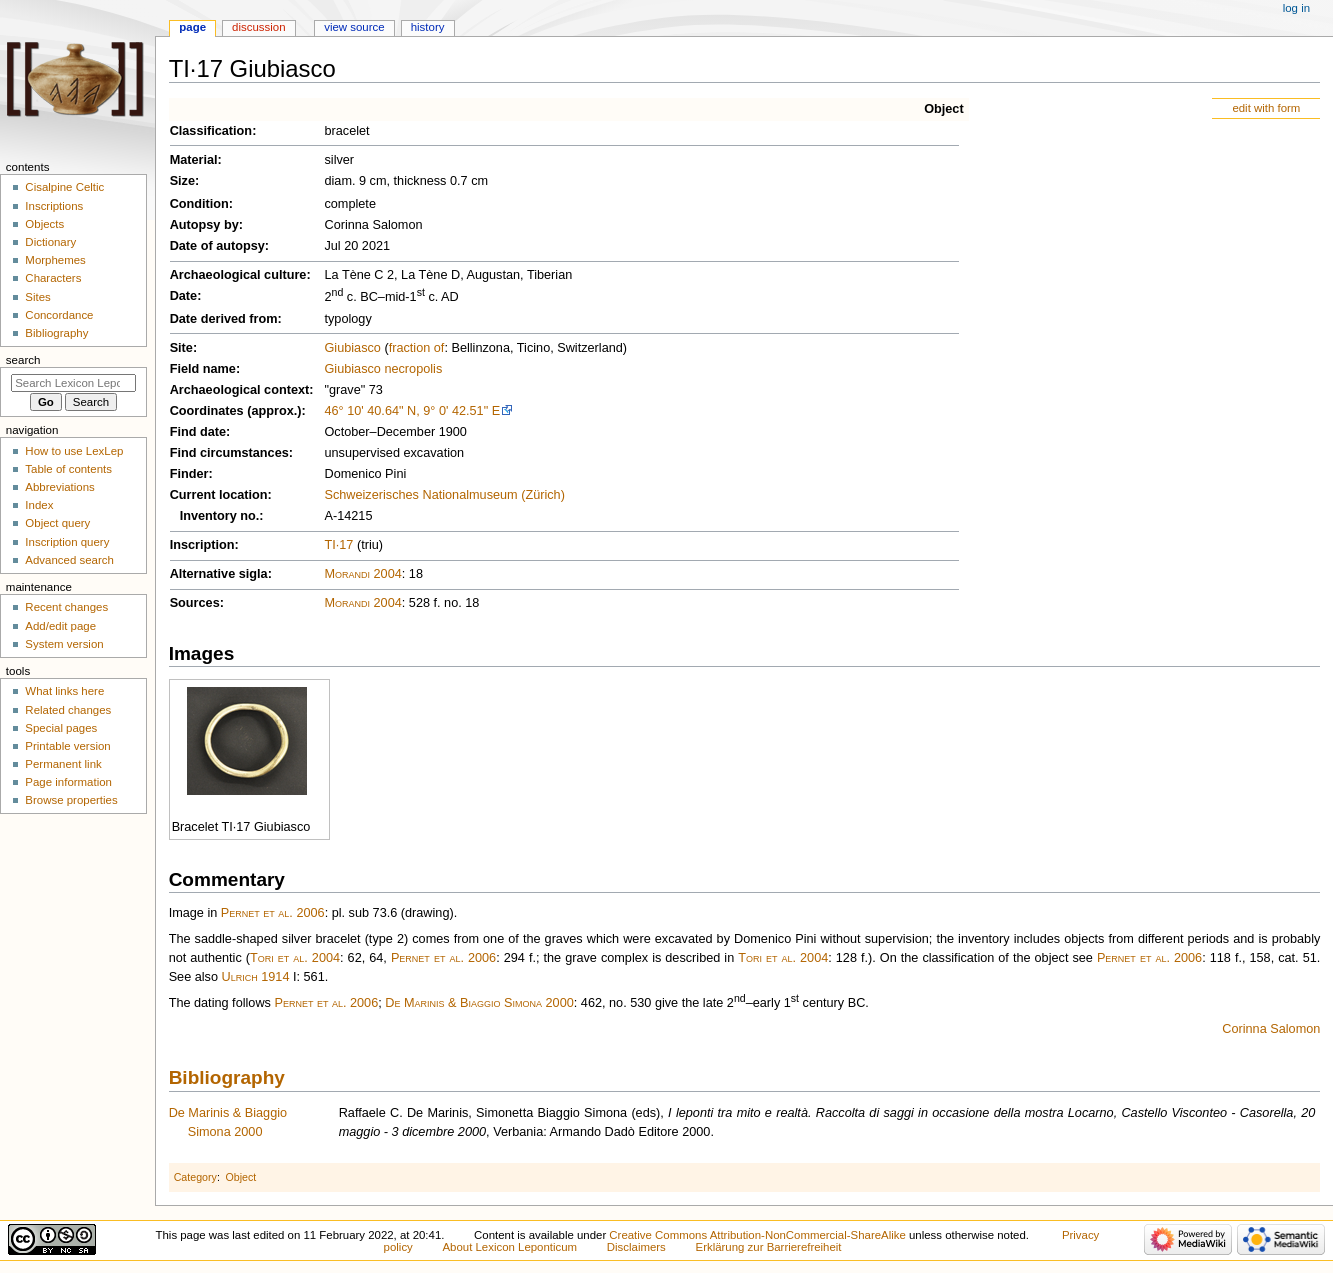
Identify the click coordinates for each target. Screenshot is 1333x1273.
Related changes (68, 710)
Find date (198, 432)
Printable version (67, 746)
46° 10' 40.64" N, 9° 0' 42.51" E (412, 411)
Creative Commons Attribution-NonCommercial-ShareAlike (757, 1235)
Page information (68, 782)
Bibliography (227, 1077)
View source (354, 27)
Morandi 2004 (362, 574)
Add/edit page (60, 626)
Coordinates (207, 411)
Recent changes (66, 607)
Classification (211, 131)
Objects (44, 224)
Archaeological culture (238, 275)
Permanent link (63, 764)
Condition (199, 204)
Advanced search (69, 560)
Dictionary (50, 242)
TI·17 (338, 545)
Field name (203, 369)
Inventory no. (220, 516)
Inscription (202, 545)
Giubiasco (352, 348)
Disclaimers (636, 1247)
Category (195, 1177)
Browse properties (71, 800)
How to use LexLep (74, 451)
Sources (195, 603)
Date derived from (224, 319)
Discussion (258, 27)
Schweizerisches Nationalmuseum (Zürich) (444, 495)
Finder (189, 474)
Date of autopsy (217, 246)
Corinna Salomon (1271, 1029)
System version (64, 644)
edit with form (1266, 108)
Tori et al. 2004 (295, 958)
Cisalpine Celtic (64, 187)
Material (194, 160)
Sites (37, 297)
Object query (57, 523)
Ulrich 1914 (256, 977)
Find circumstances (229, 453)
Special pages (61, 728)
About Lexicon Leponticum (510, 1247)
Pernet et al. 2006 (273, 913)
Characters (53, 278)
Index (39, 505)
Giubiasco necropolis (383, 369)
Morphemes (55, 260)
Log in (1296, 8)
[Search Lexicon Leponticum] (73, 383)
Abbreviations (59, 487)
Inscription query (67, 542)
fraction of (417, 348)
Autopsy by (204, 225)
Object (943, 109)
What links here (64, 691)
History (428, 27)
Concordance (59, 315)
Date (184, 296)
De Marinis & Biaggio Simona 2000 (479, 1003)
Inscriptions (54, 206)
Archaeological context (240, 390)
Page (192, 27)
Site (181, 348)
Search (23, 360)
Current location (219, 495)
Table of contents (68, 469)
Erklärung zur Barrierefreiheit (769, 1247)
